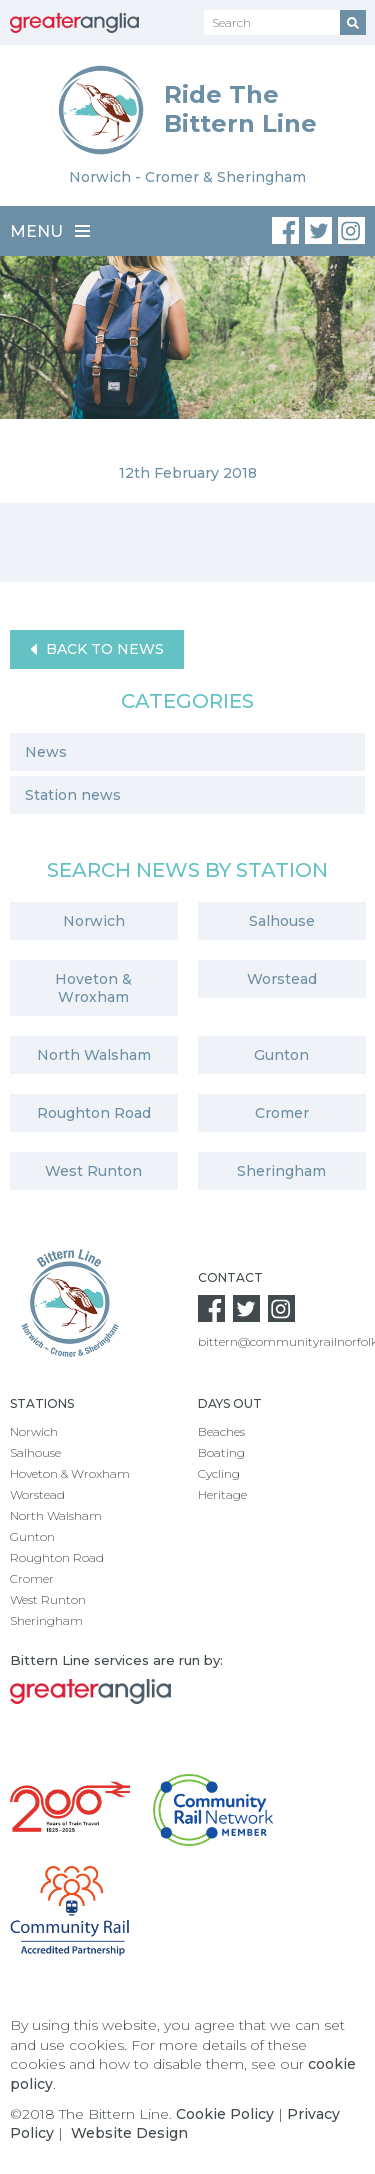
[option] (187, 379)
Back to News (97, 649)
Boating (221, 1452)
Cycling (219, 1473)
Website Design (129, 2133)
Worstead (282, 979)
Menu (50, 231)
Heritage (222, 1494)
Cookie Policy (225, 2114)
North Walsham (94, 1055)
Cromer (282, 1113)
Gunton (281, 1055)
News (46, 752)
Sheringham (281, 1171)
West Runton (93, 1171)
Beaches (221, 1431)
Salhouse (282, 921)
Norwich (94, 921)
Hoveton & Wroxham (93, 988)
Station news (73, 795)
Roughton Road (94, 1113)
